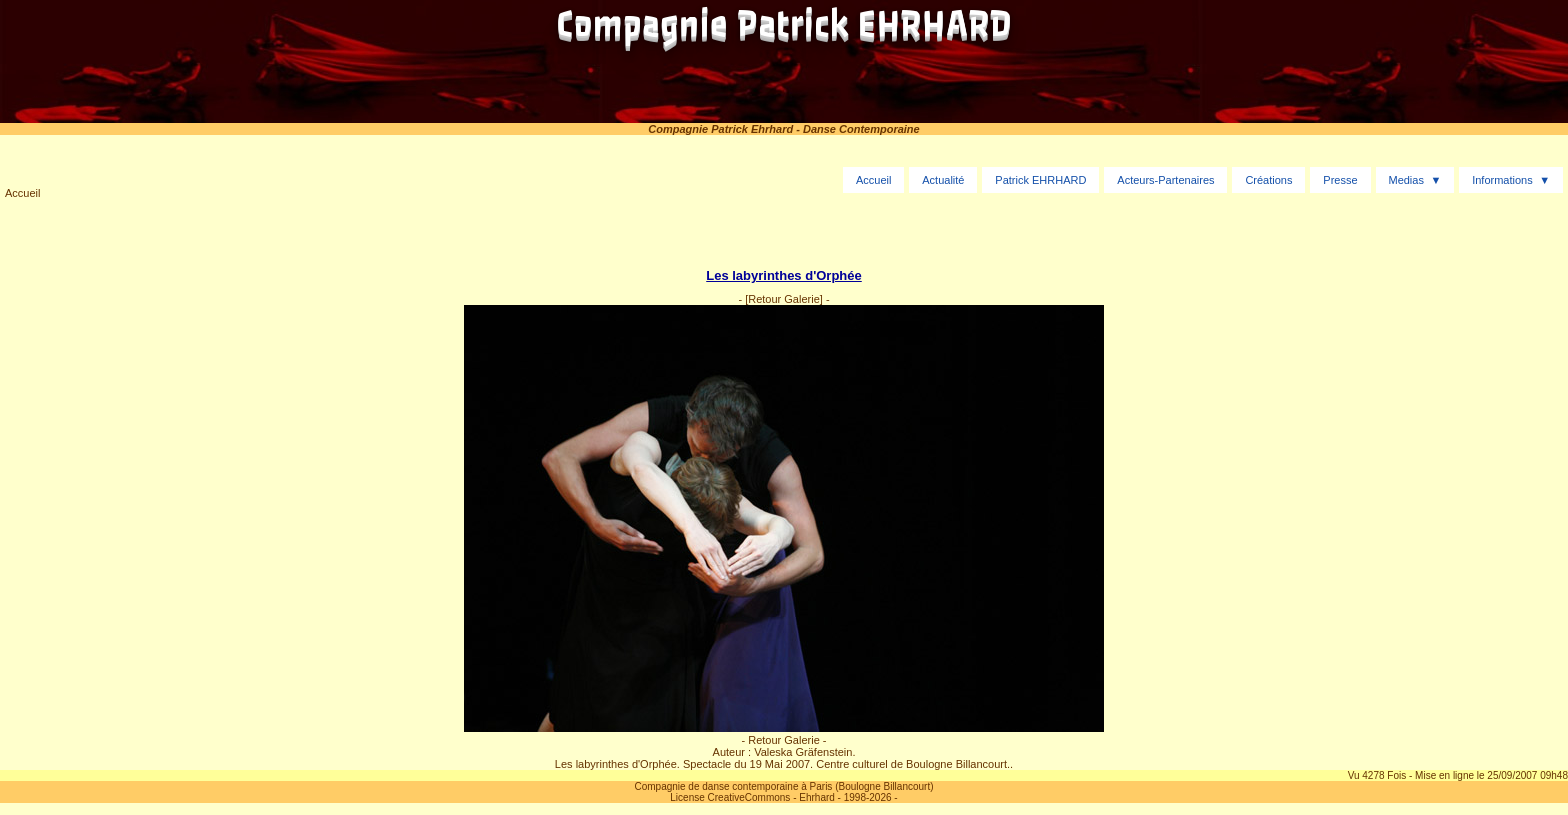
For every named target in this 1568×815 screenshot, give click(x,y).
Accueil (22, 193)
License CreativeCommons (730, 797)
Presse (1340, 180)
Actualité (943, 180)
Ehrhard (817, 797)
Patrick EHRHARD (1040, 180)
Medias (1405, 180)
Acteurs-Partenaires (1165, 180)
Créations (1268, 180)
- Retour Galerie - (784, 740)
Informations (1502, 180)
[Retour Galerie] (784, 299)
